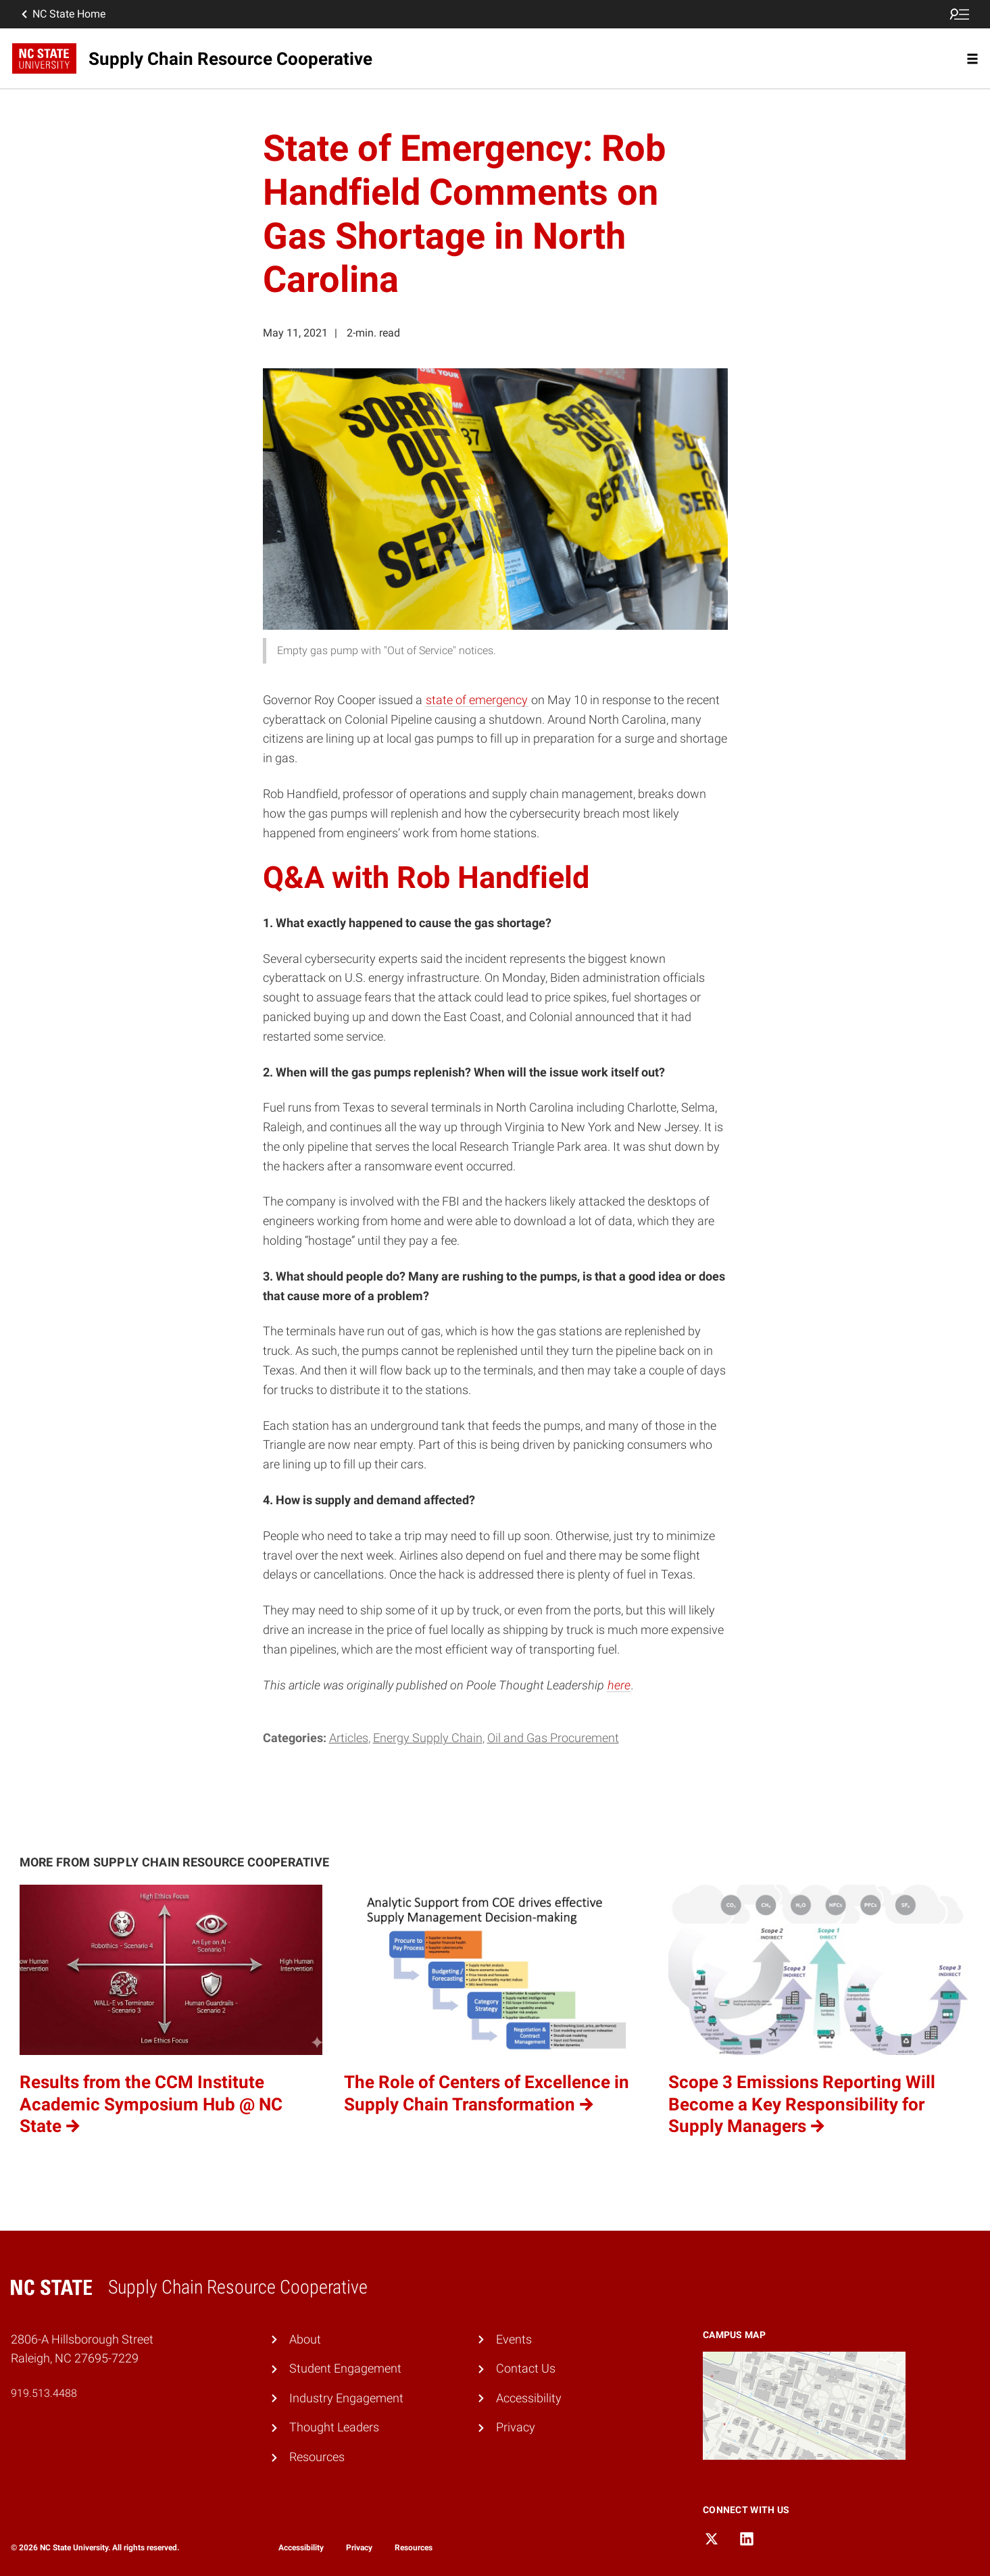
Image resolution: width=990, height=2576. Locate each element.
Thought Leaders (334, 2427)
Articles (348, 1738)
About (305, 2339)
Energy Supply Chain (427, 1738)
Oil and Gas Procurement (553, 1738)
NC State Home (62, 14)
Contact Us (525, 2368)
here (619, 1685)
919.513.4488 (44, 2393)
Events (514, 2339)
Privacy (515, 2427)
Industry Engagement (346, 2398)
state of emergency (477, 700)
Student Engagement (345, 2368)
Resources (317, 2457)
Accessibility (529, 2398)
